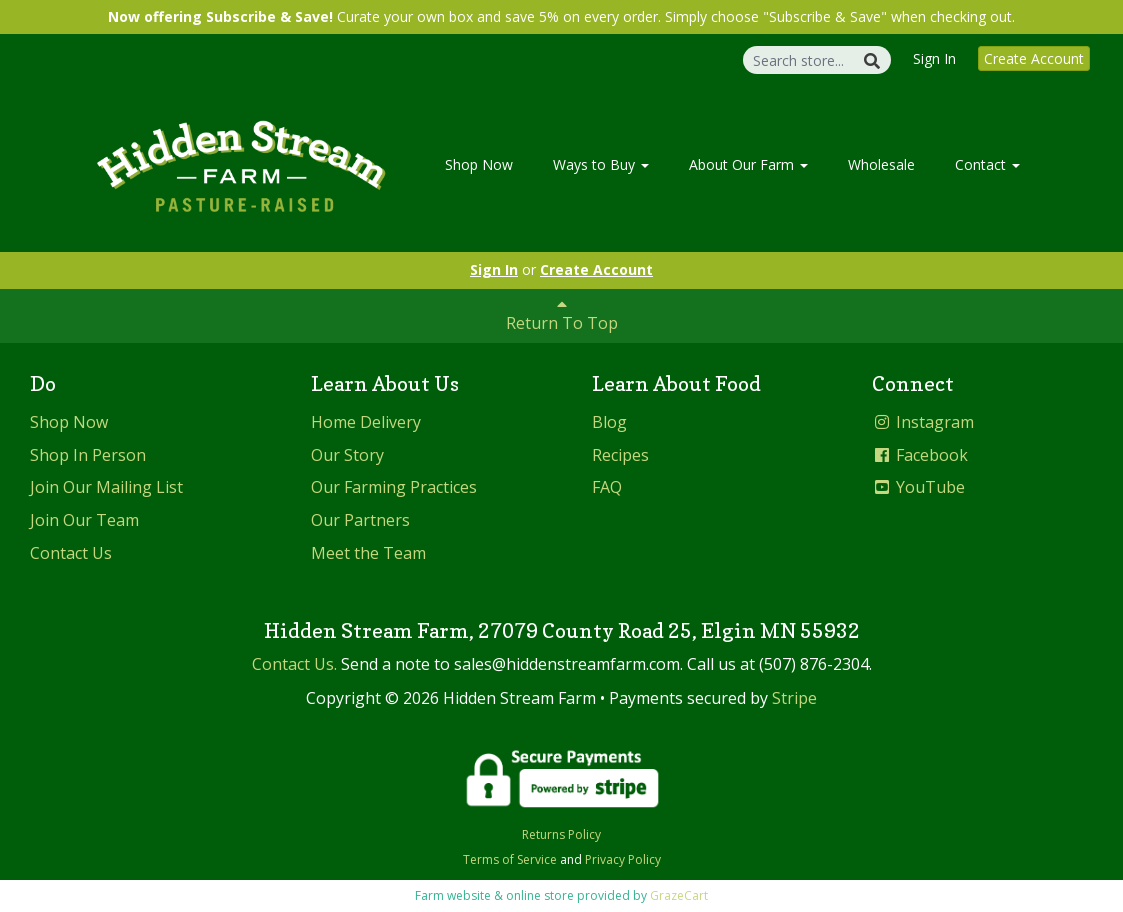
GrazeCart (679, 895)
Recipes (620, 455)
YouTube (918, 487)
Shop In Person (88, 455)
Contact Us (71, 553)
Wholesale (881, 164)
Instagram (923, 422)
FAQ (607, 487)
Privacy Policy (623, 859)
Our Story (347, 455)
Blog (609, 422)
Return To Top (562, 315)
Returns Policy (561, 834)
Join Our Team (84, 520)
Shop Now (479, 164)
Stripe (794, 698)
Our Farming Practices (394, 487)
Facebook (920, 455)
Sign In (934, 58)
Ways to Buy (601, 164)
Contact (987, 164)
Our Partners (360, 520)
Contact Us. (294, 664)
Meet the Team (368, 553)
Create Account (1034, 58)
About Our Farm (748, 164)
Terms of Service (510, 859)
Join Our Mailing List (106, 487)
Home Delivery (366, 422)
